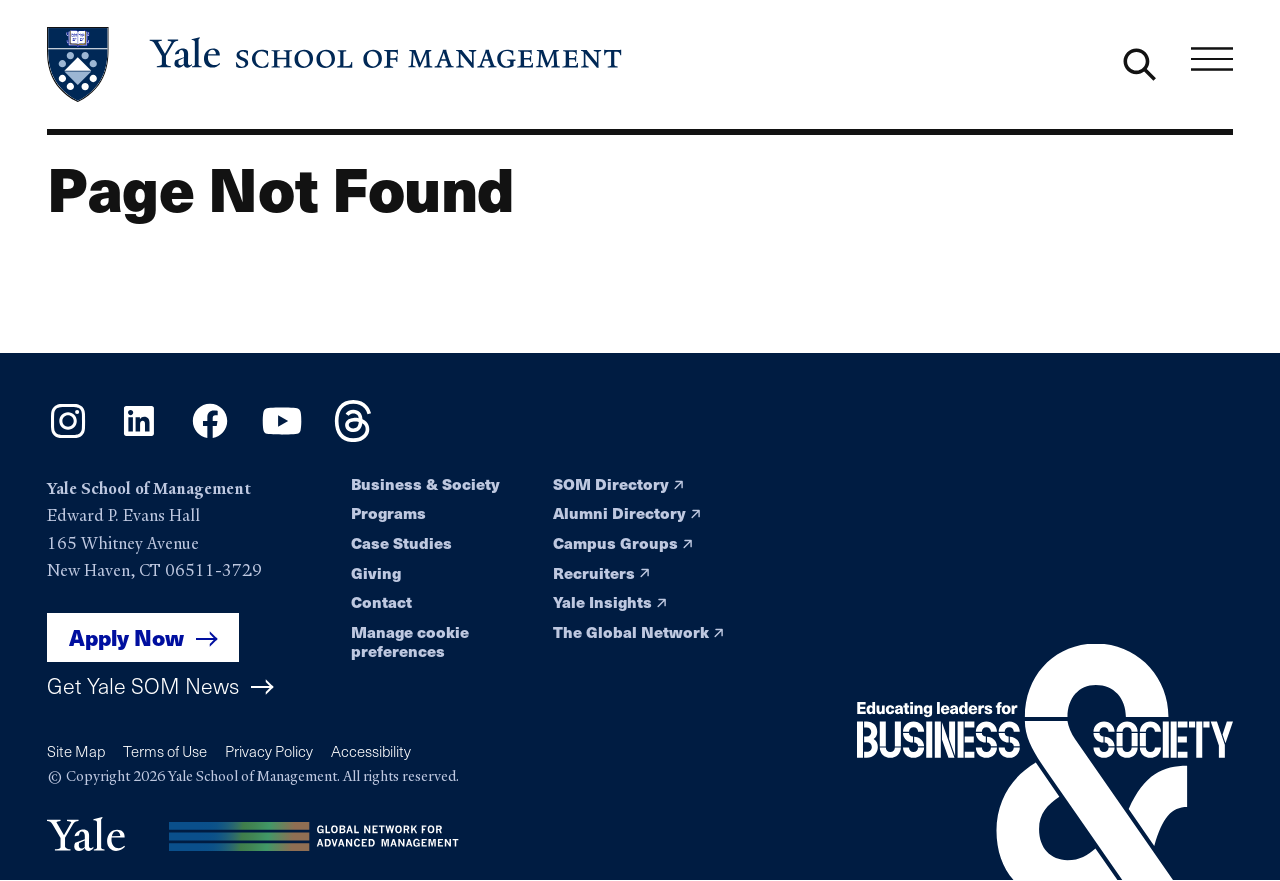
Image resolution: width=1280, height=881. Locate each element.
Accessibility (371, 751)
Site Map (76, 751)
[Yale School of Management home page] (336, 64)
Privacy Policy (269, 751)
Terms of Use (165, 751)
